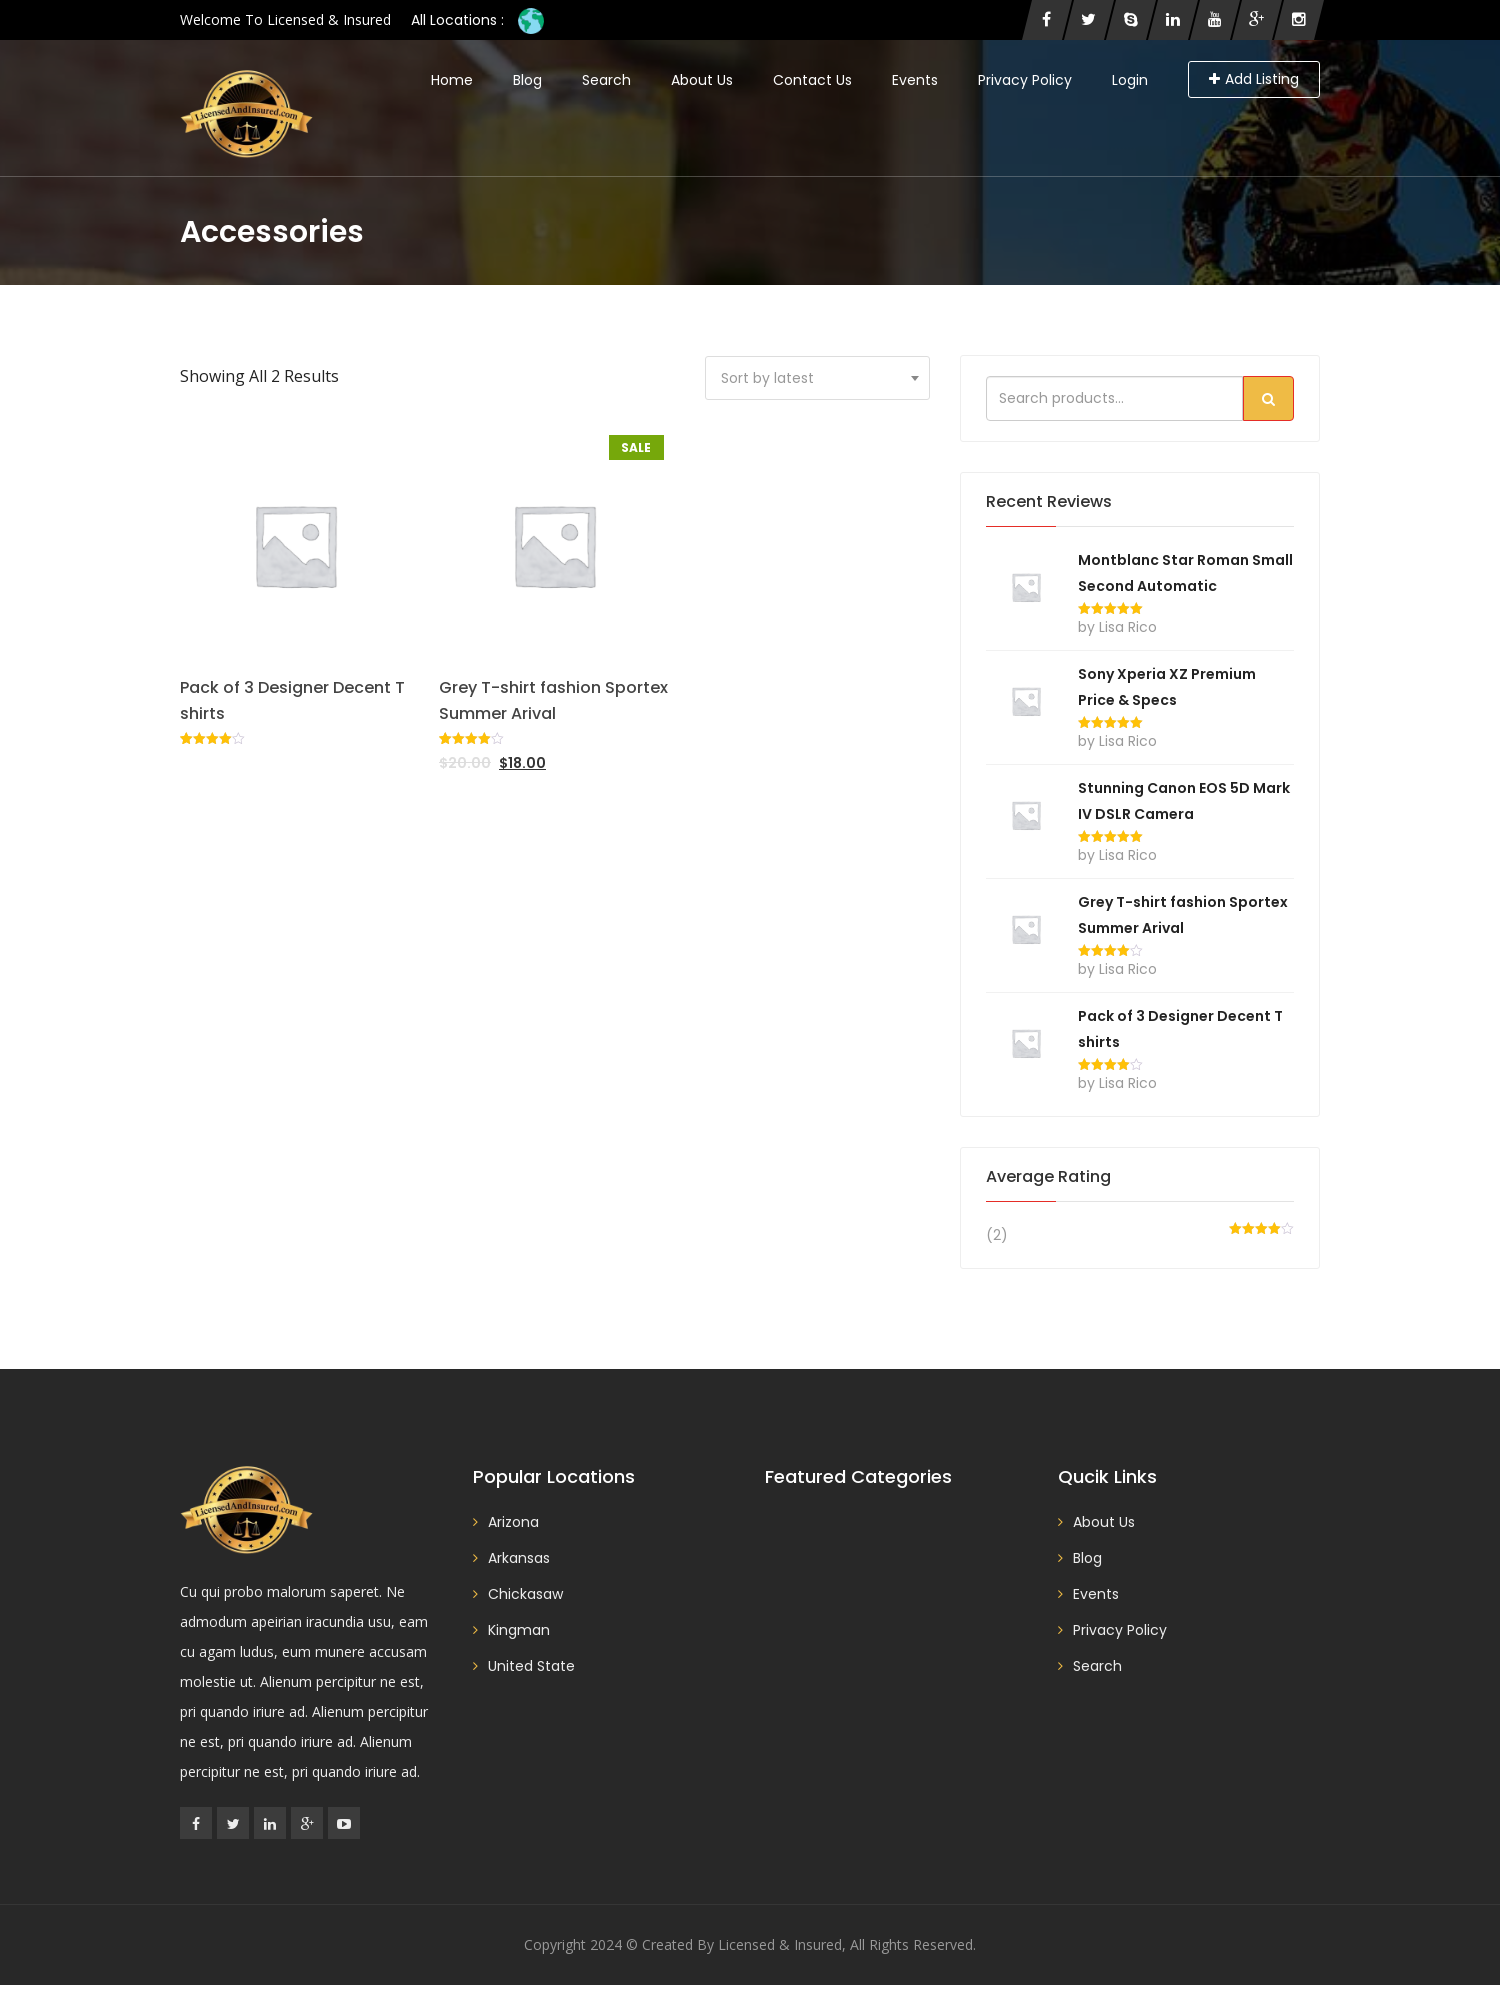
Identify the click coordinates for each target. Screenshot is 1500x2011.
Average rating (1048, 1176)
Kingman (519, 1630)
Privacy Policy (1025, 80)
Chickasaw (525, 1594)
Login (1130, 80)
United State (531, 1666)
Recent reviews (1049, 501)
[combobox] (817, 378)
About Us (702, 80)
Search (606, 80)
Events (915, 80)
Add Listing (1254, 79)
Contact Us (812, 80)
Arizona (513, 1522)
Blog (527, 80)
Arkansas (519, 1558)
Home (452, 80)
